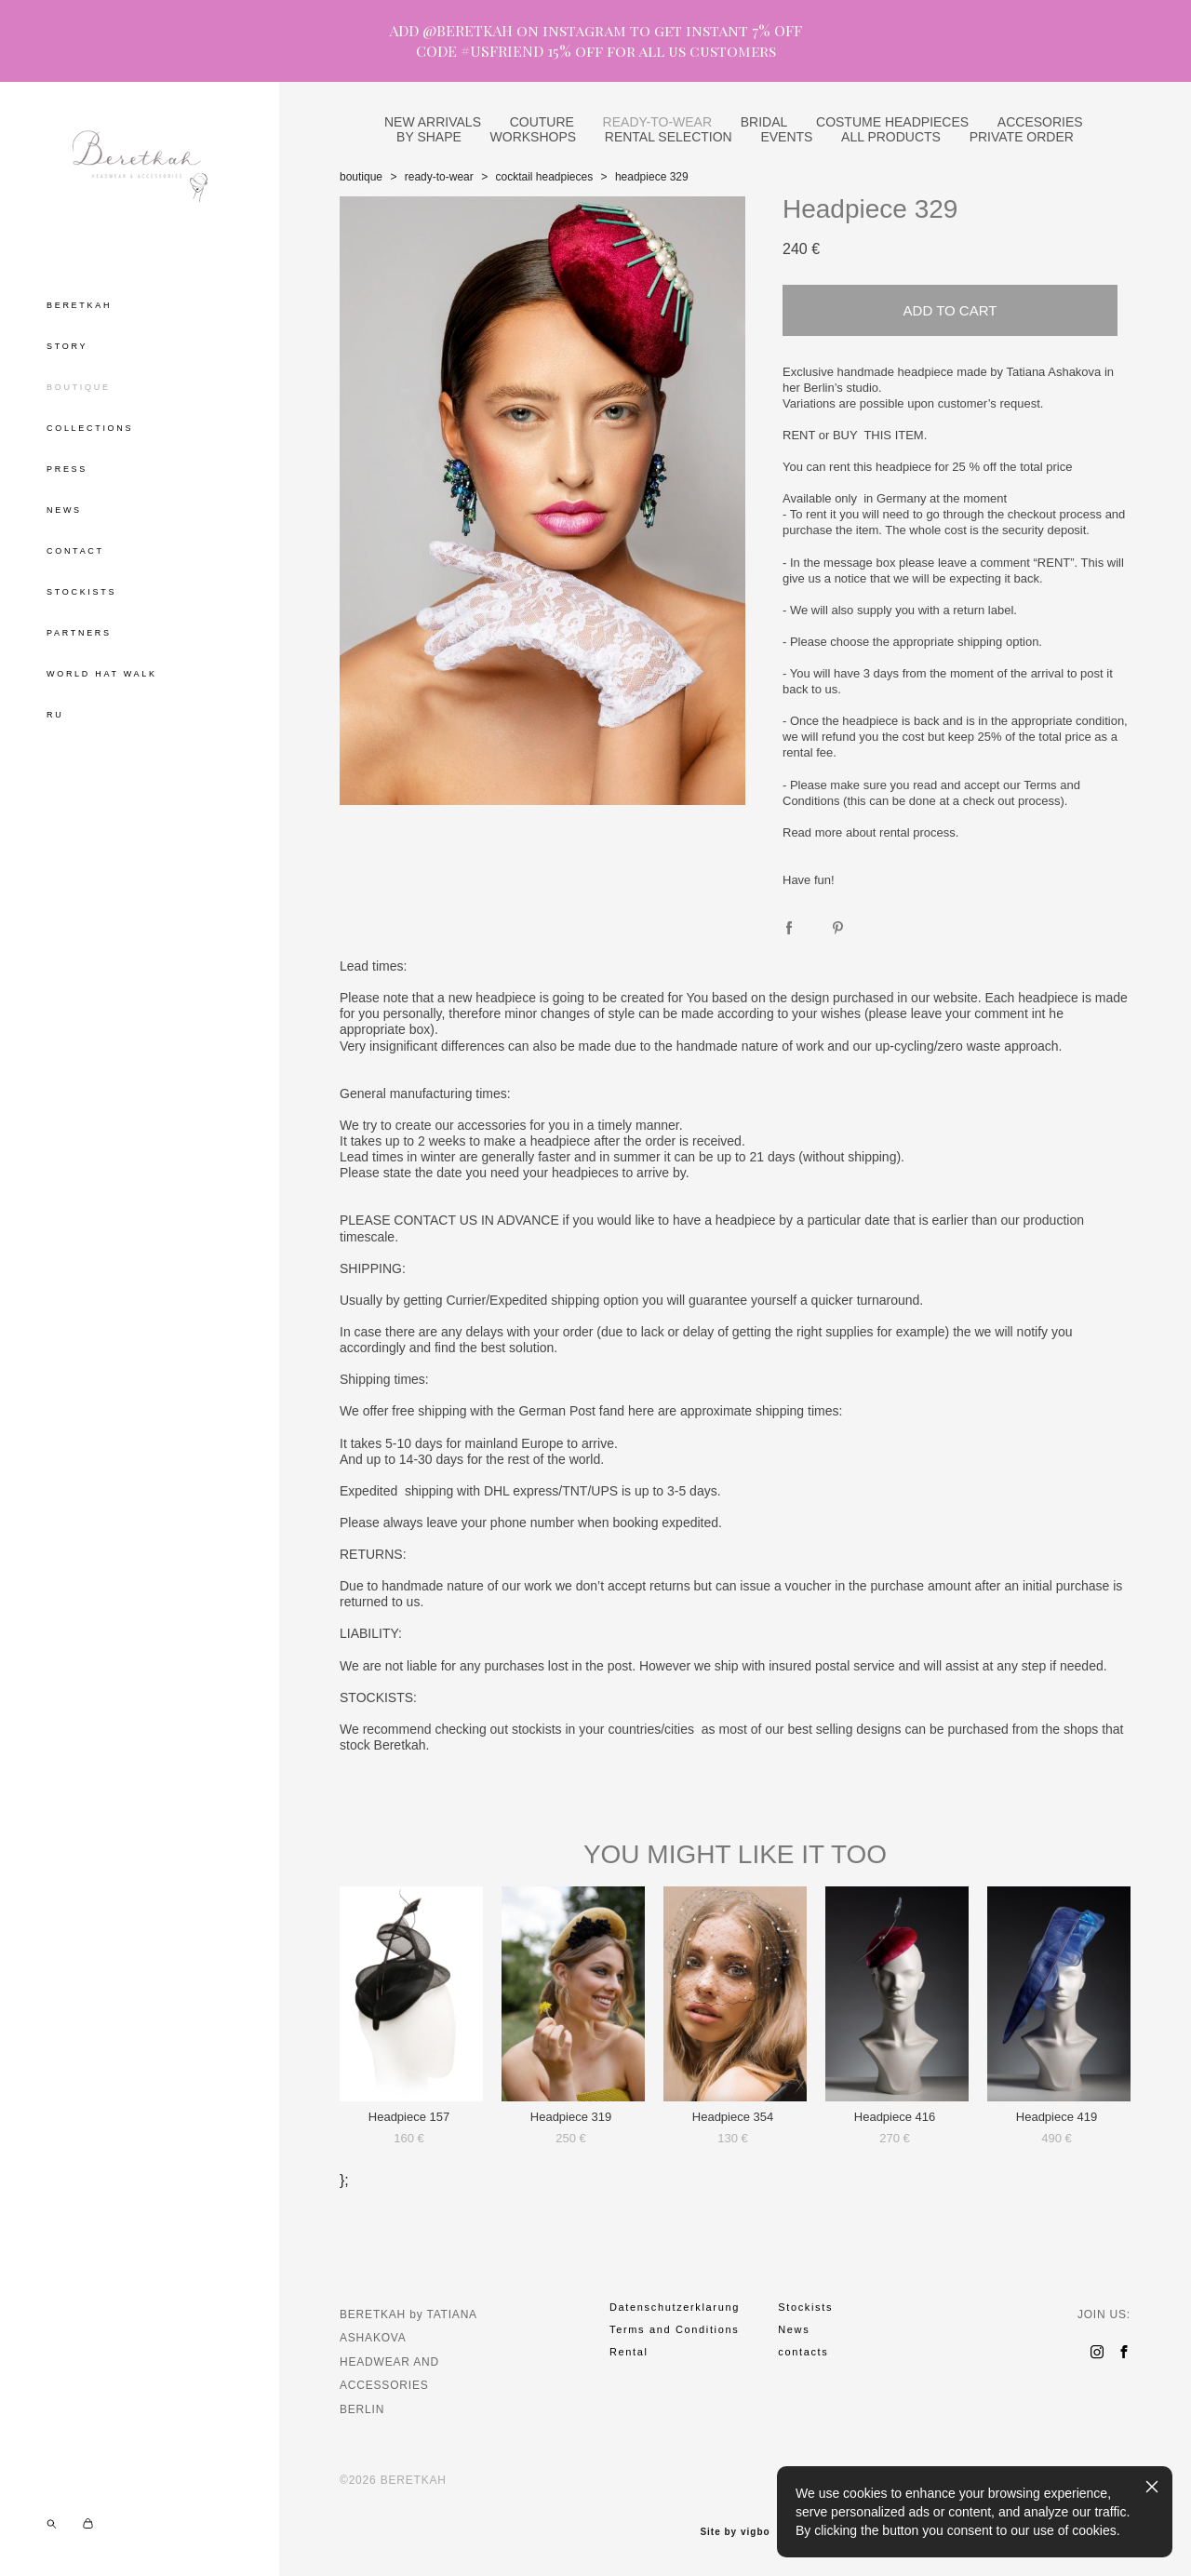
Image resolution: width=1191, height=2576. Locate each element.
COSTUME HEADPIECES (892, 121)
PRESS (67, 469)
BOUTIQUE (79, 387)
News (794, 2329)
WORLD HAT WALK (102, 673)
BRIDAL (764, 121)
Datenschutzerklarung (674, 2307)
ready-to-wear (439, 176)
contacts (803, 2351)
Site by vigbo (734, 2532)
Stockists (805, 2307)
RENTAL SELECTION (668, 136)
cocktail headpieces (544, 176)
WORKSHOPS (533, 136)
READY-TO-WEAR (657, 121)
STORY (67, 346)
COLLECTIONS (90, 428)
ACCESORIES (1040, 121)
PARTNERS (79, 632)
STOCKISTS (81, 592)
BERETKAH (79, 305)
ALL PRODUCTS (891, 136)
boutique (361, 176)
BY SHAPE (429, 136)
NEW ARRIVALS (432, 121)
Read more (812, 832)
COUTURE (542, 121)
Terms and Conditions (674, 2329)
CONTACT (75, 551)
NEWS (64, 510)
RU (55, 714)
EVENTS (786, 136)
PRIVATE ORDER (1022, 136)
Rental (629, 2351)
